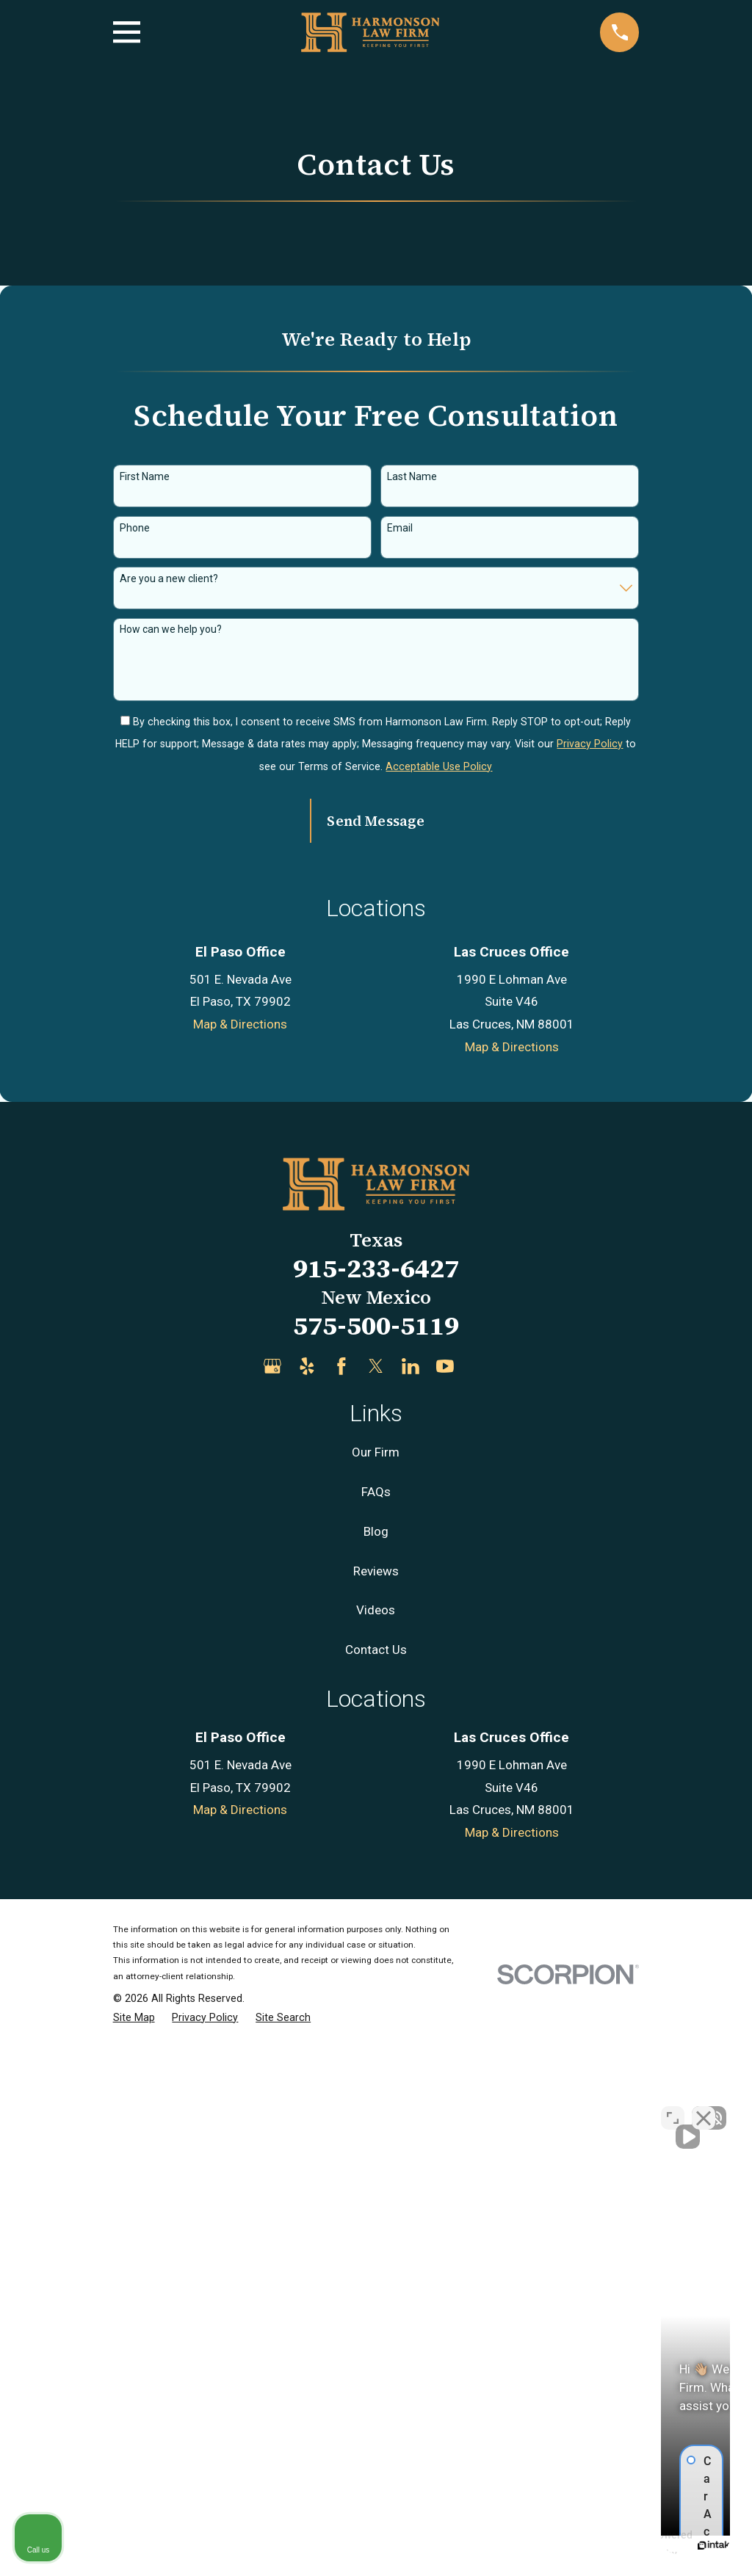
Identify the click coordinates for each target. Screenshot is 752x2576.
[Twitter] (376, 1892)
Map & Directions (240, 1550)
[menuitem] (134, 2543)
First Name (145, 476)
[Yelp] (307, 1892)
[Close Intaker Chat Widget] (703, 2107)
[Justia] (479, 1892)
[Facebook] (341, 1892)
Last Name (412, 476)
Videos (375, 2136)
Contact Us (376, 2176)
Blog (376, 2057)
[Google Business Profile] (272, 1892)
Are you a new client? (169, 578)
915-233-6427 (376, 1795)
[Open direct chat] (672, 2107)
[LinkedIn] (410, 1892)
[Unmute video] (492, 2107)
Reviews (376, 2096)
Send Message (375, 820)
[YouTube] (445, 1892)
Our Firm (376, 1978)
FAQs (376, 2018)
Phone (135, 528)
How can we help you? (171, 629)
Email (400, 528)
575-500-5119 (376, 1851)
